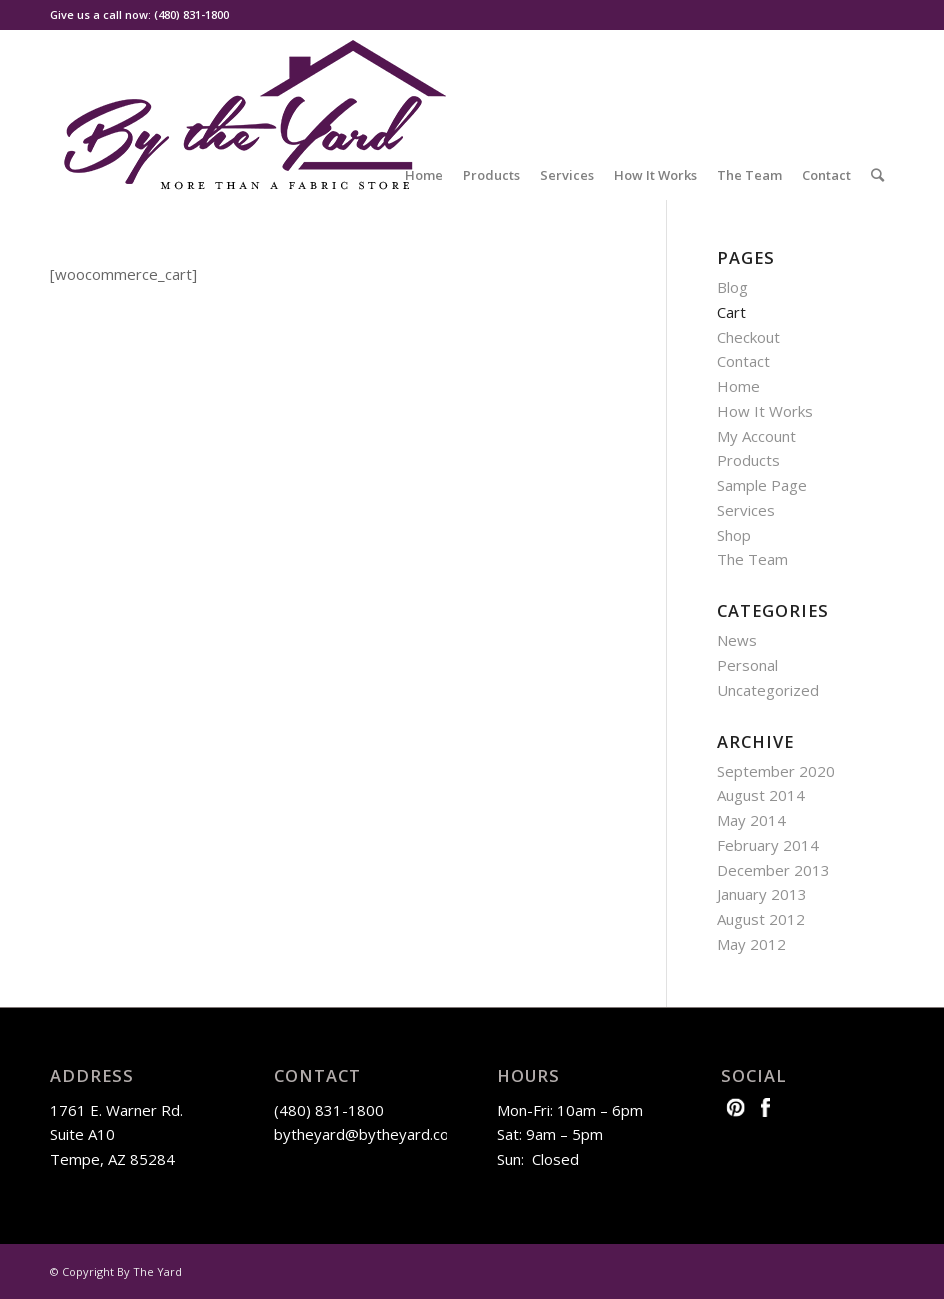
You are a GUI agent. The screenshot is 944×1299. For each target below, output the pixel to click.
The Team (752, 559)
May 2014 (751, 820)
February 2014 (768, 845)
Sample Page (762, 485)
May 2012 (751, 944)
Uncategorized (768, 690)
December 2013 (773, 870)
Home (738, 386)
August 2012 (761, 919)
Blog (732, 287)
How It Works (765, 411)
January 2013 (762, 894)
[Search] (877, 175)
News (737, 640)
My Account (756, 436)
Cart (731, 312)
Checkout (748, 337)
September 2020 (776, 771)
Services (746, 510)
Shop (734, 535)
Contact (743, 361)
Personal (747, 665)
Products (748, 460)
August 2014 (761, 795)
